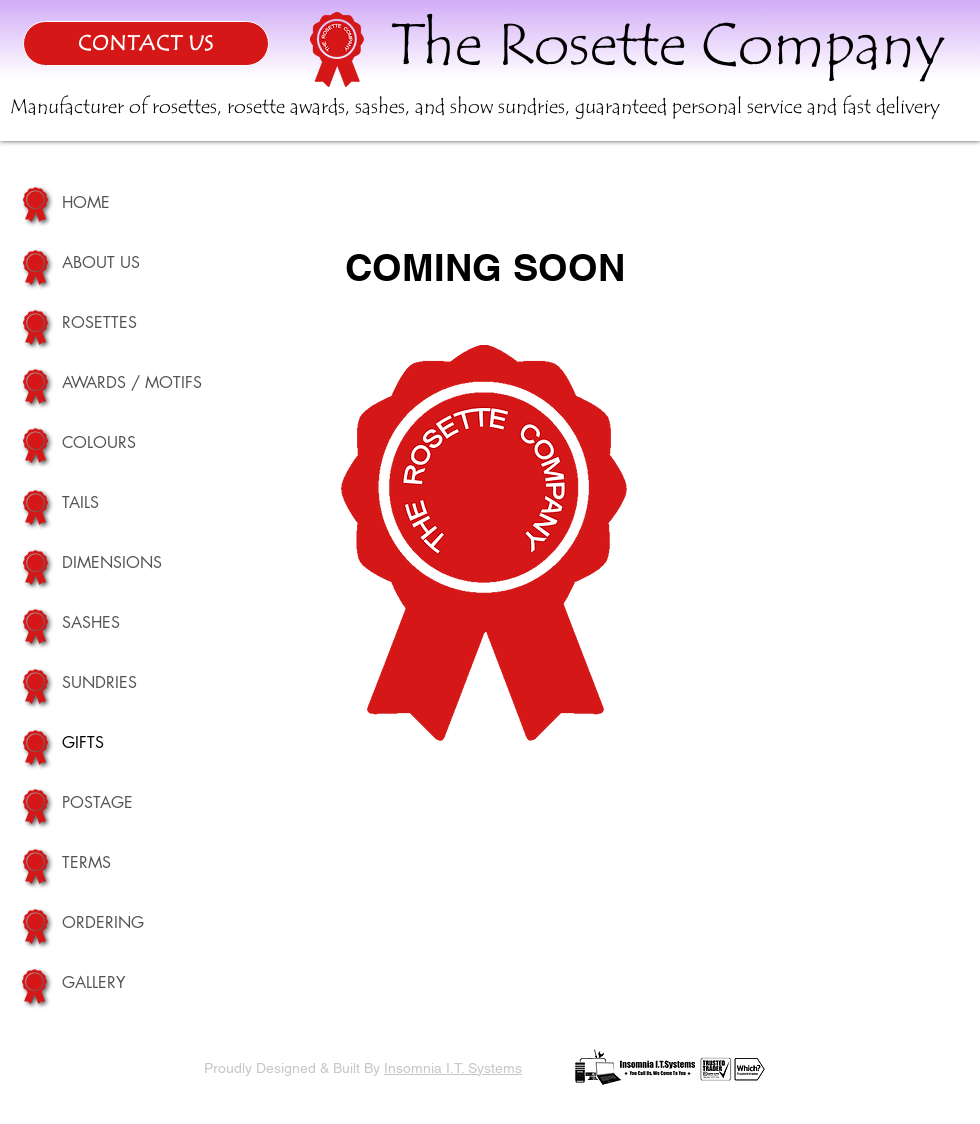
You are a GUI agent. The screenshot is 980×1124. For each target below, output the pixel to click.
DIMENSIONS (112, 562)
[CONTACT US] (146, 43)
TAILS (80, 502)
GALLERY (93, 982)
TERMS (86, 862)
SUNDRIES (99, 682)
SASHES (91, 622)
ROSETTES (99, 322)
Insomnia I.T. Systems (453, 1068)
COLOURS (99, 442)
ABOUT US (101, 262)
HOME (86, 202)
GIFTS (83, 742)
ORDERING (103, 922)
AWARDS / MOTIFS (132, 382)
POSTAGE (97, 802)
